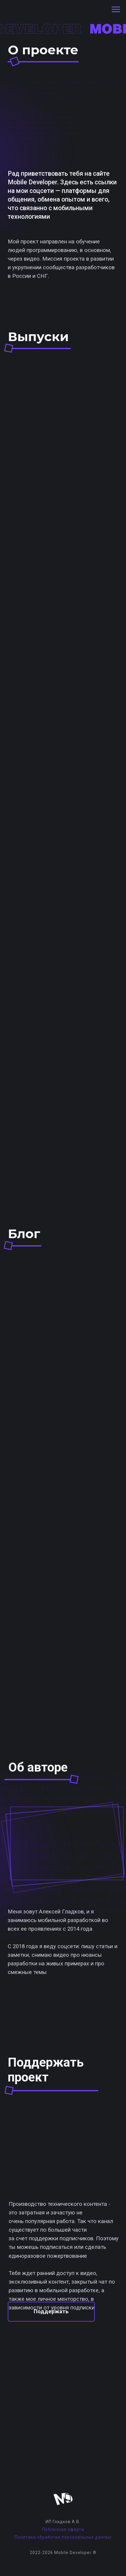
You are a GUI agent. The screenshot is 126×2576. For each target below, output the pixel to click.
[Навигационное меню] (116, 9)
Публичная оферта (63, 2529)
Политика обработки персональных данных (63, 2537)
